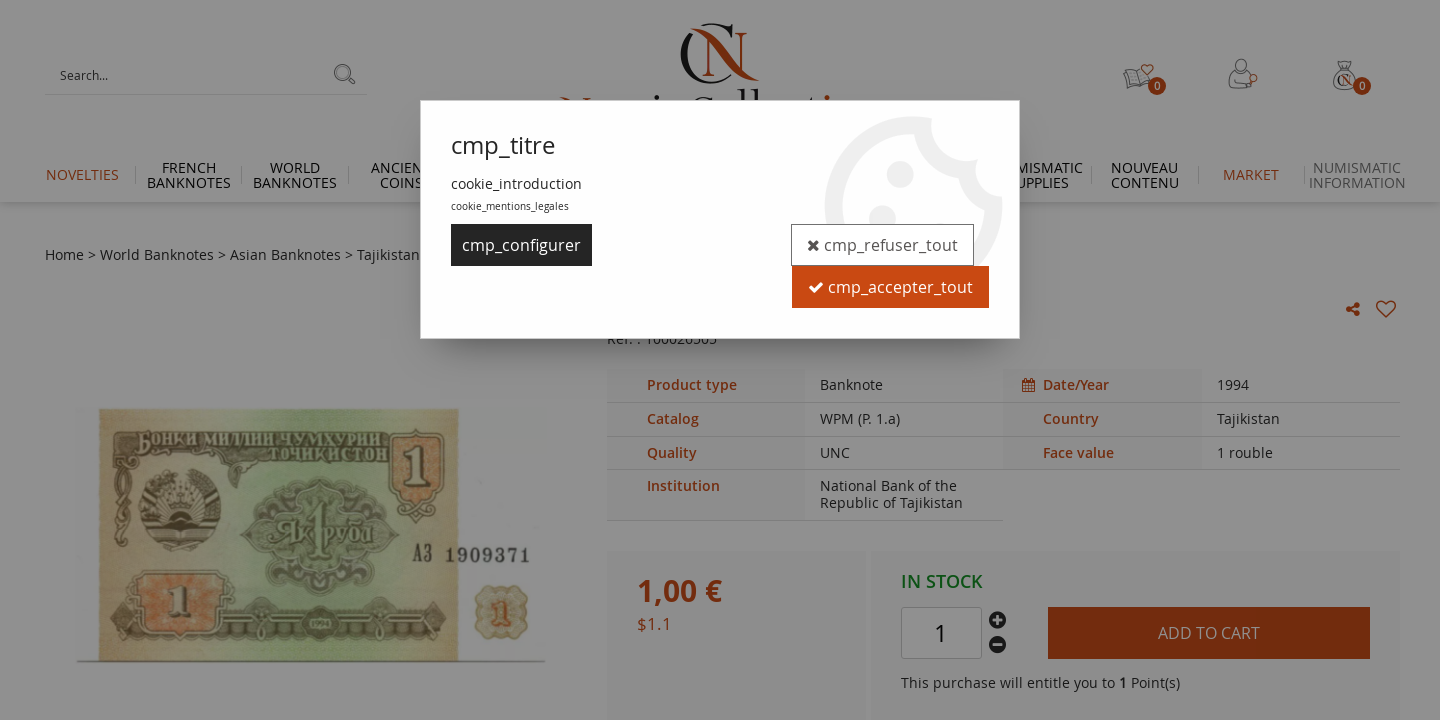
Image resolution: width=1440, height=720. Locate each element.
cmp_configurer (521, 245)
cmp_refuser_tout (882, 245)
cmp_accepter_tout (890, 287)
